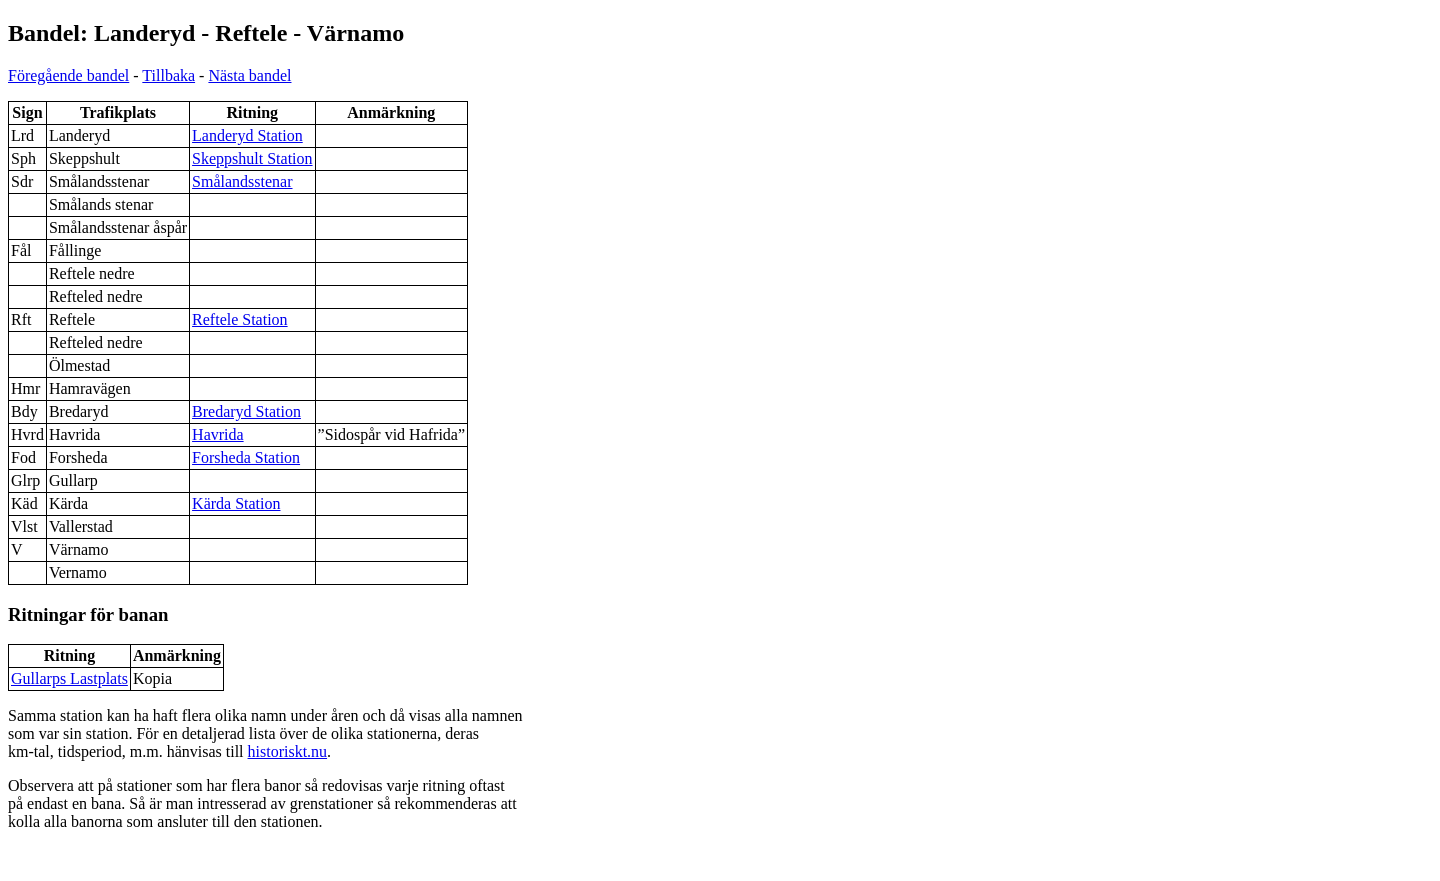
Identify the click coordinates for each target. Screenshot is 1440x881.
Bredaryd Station (246, 411)
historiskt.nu (288, 751)
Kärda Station (236, 503)
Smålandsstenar (242, 181)
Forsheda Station (246, 457)
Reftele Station (240, 319)
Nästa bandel (249, 75)
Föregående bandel (68, 75)
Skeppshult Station (252, 158)
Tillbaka (168, 75)
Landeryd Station (247, 135)
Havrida (218, 434)
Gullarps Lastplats (69, 678)
